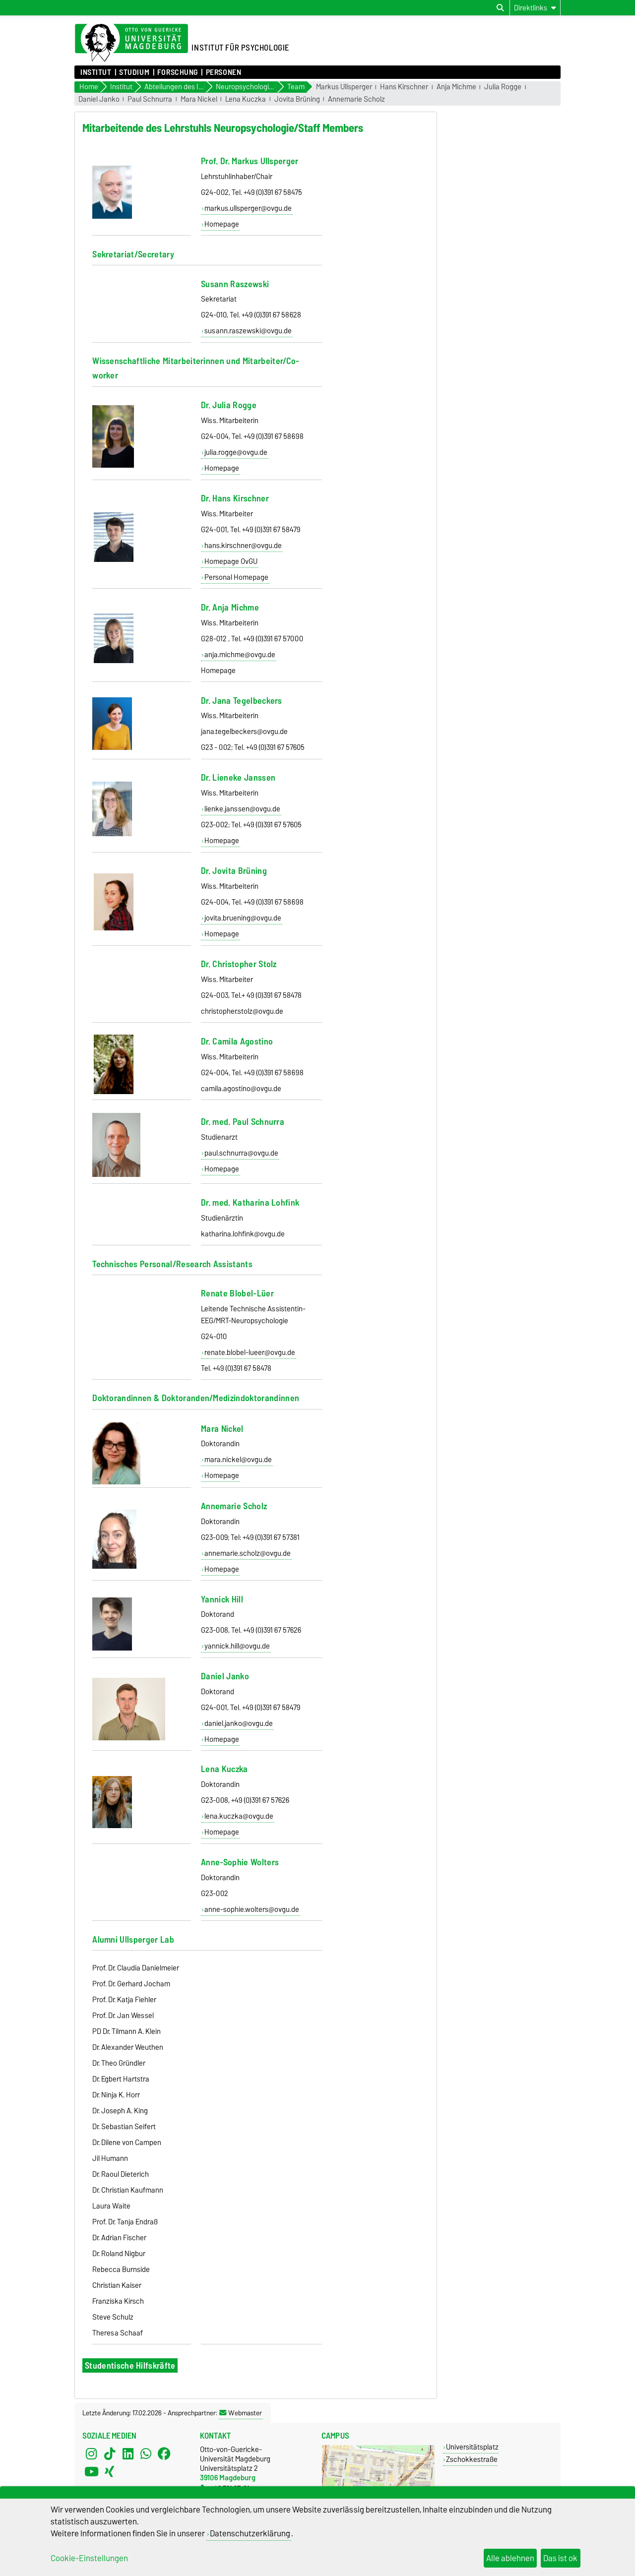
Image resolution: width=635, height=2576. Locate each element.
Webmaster (240, 2413)
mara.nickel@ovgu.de (238, 1460)
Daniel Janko (99, 99)
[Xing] (110, 2471)
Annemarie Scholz (356, 99)
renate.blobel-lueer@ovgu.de (249, 1352)
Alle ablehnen (510, 2558)
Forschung (177, 72)
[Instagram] (91, 2453)
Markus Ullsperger (344, 87)
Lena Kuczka (245, 99)
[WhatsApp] (146, 2453)
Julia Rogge (502, 87)
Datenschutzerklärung (250, 2533)
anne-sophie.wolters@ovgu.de (251, 1909)
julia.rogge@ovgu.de (235, 452)
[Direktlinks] (535, 7)
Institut (95, 72)
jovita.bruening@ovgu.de (242, 918)
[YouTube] (91, 2471)
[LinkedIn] (128, 2453)
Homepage (221, 224)
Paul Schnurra (149, 99)
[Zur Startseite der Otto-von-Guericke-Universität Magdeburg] (131, 43)
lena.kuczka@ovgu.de (238, 1816)
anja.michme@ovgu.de (239, 655)
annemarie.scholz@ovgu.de (247, 1553)
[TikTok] (110, 2453)
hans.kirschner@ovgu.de (243, 546)
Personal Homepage (236, 577)
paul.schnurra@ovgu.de (241, 1153)
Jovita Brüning (297, 99)
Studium (134, 72)
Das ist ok (560, 2558)
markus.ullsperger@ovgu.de (248, 208)
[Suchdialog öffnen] (500, 8)
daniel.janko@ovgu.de (238, 1723)
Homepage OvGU (230, 561)
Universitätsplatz (472, 2447)
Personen (223, 72)
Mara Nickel (199, 99)
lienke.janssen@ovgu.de (242, 809)
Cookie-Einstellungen (89, 2558)
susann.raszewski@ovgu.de (248, 331)
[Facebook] (164, 2453)
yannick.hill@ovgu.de (237, 1646)
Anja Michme (456, 87)
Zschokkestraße (472, 2459)
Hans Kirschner (404, 87)
